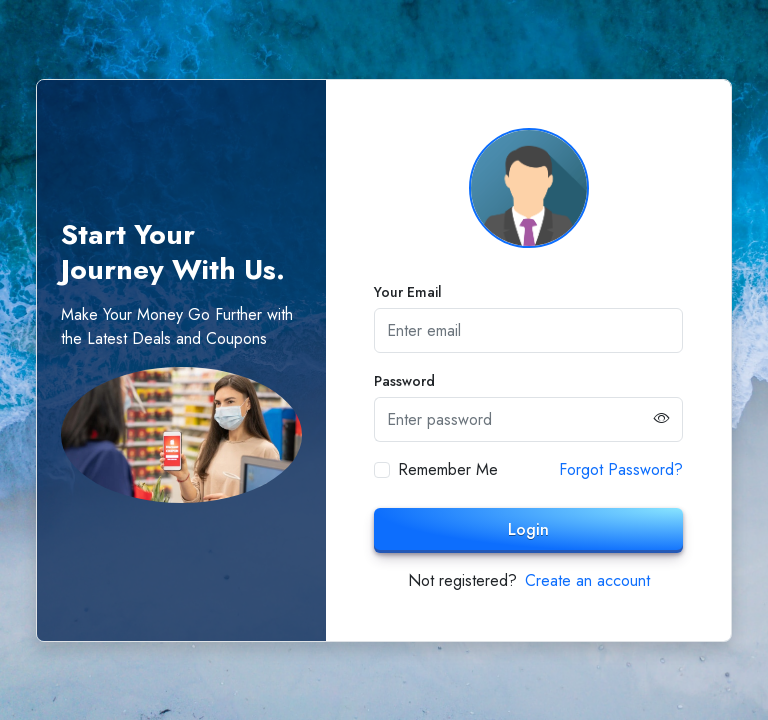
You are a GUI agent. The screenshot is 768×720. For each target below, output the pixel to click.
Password (404, 381)
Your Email (408, 292)
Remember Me (448, 469)
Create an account (587, 580)
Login (528, 529)
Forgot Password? (621, 469)
